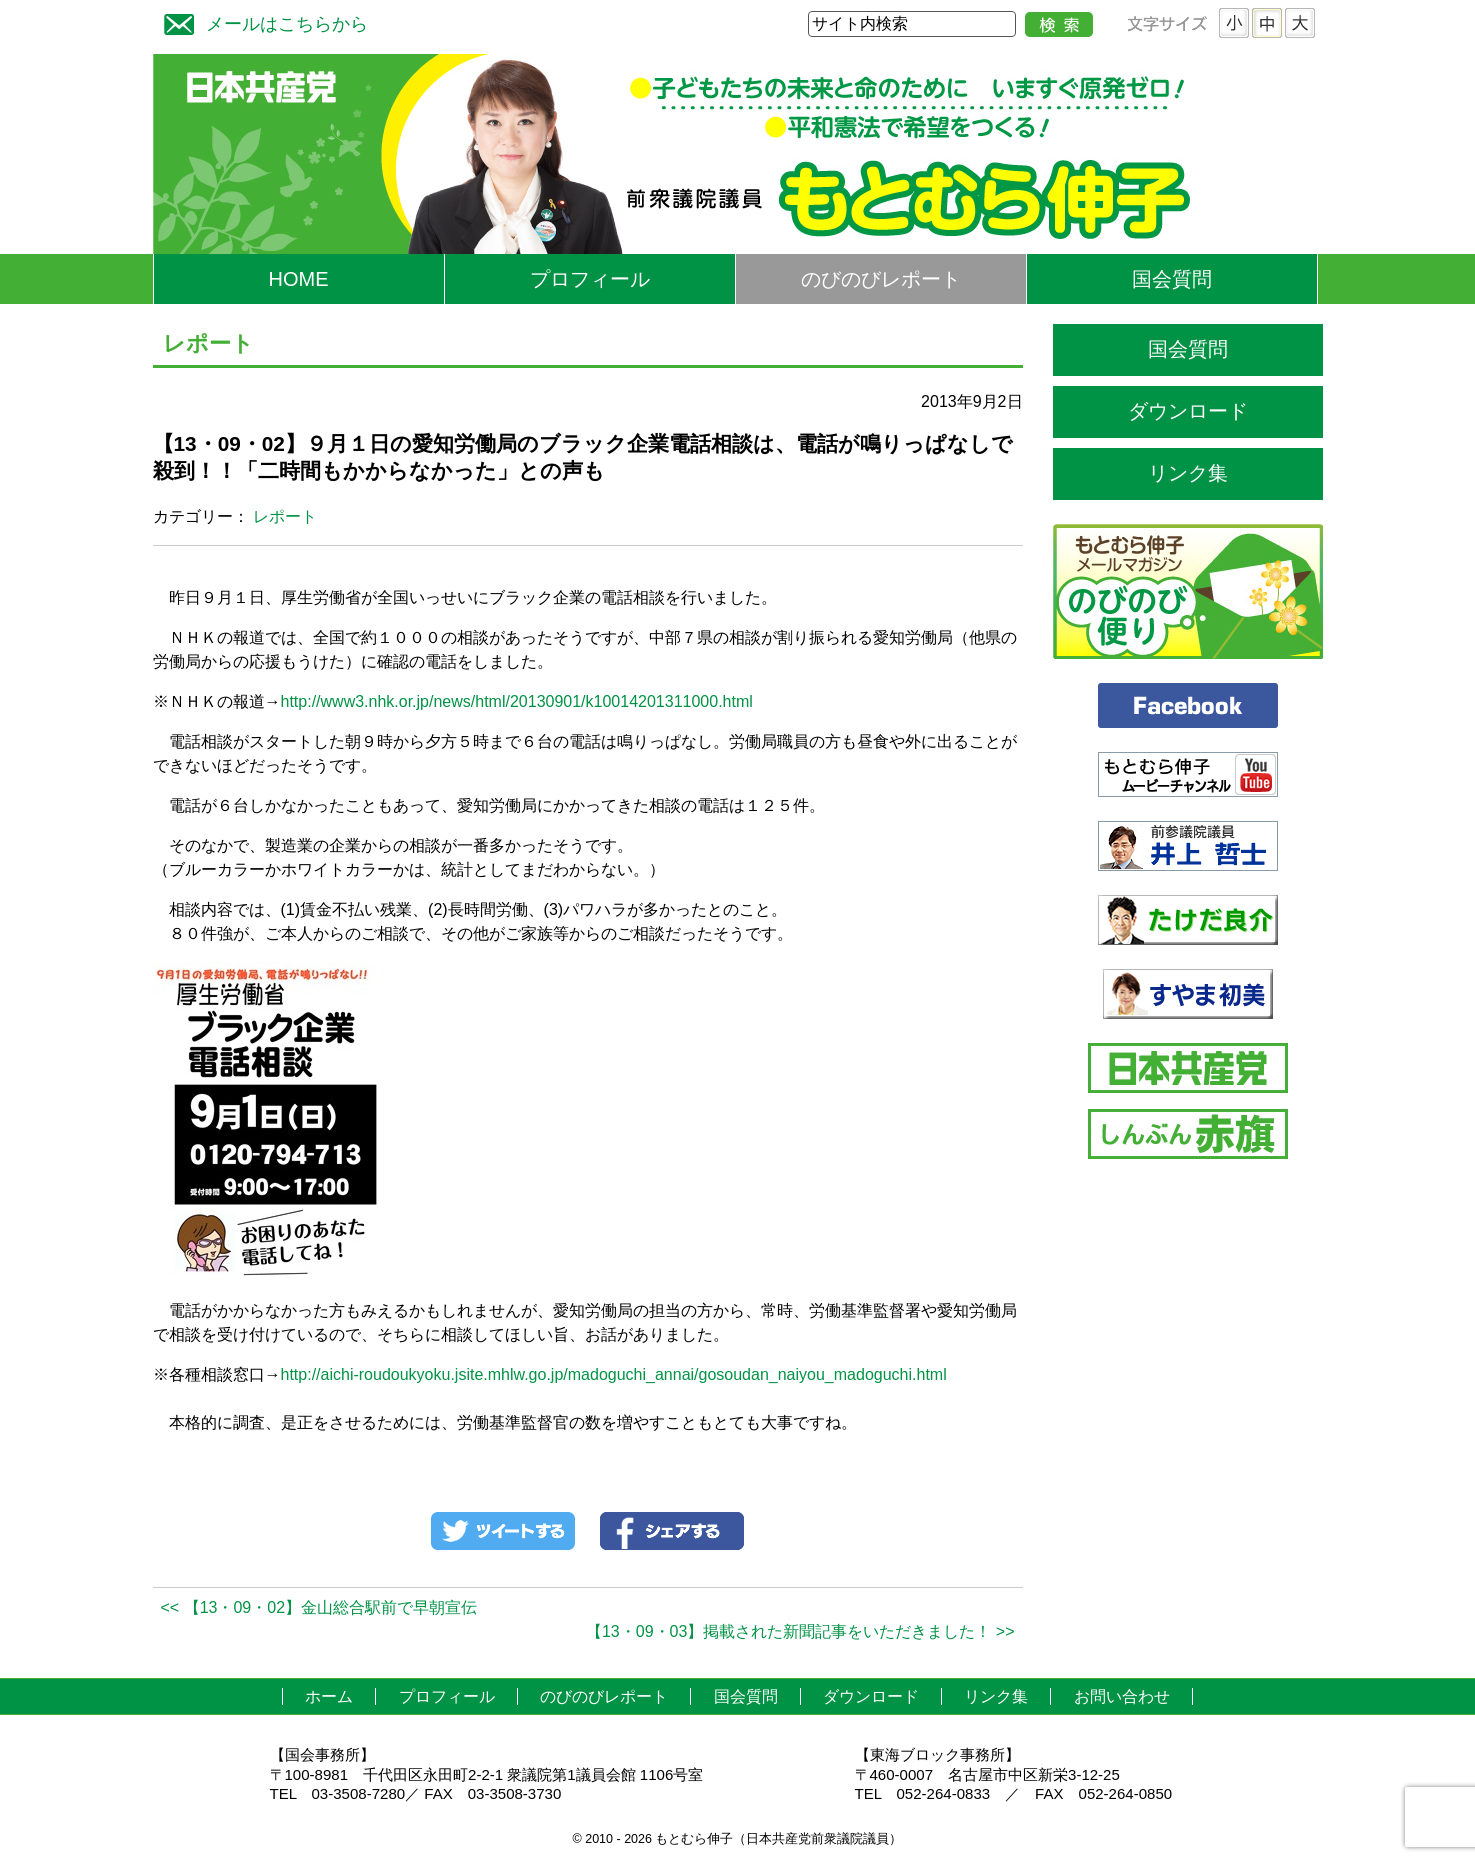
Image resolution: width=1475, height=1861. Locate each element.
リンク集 (1188, 473)
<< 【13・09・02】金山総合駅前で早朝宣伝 (319, 1607)
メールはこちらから (261, 21)
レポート (285, 516)
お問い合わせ (1122, 1696)
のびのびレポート (881, 279)
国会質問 (1172, 279)
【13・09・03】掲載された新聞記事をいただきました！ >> (800, 1631)
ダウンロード (1188, 411)
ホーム (329, 1696)
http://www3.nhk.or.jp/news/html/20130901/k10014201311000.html (517, 701)
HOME (299, 279)
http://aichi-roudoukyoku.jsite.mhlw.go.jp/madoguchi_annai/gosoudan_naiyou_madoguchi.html (614, 1374)
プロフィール (590, 279)
